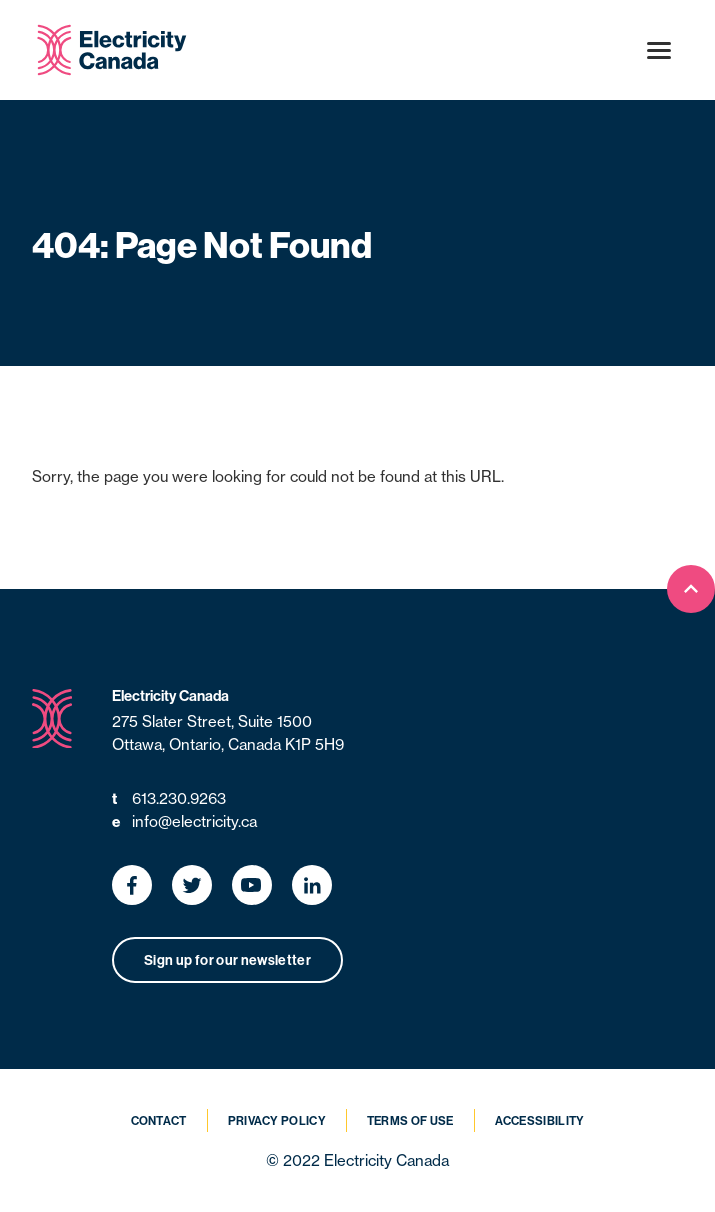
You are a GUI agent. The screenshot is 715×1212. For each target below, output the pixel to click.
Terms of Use (410, 1120)
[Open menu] (659, 50)
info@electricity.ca (184, 822)
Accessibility (540, 1120)
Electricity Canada (170, 695)
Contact (159, 1120)
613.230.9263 (169, 799)
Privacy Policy (277, 1120)
